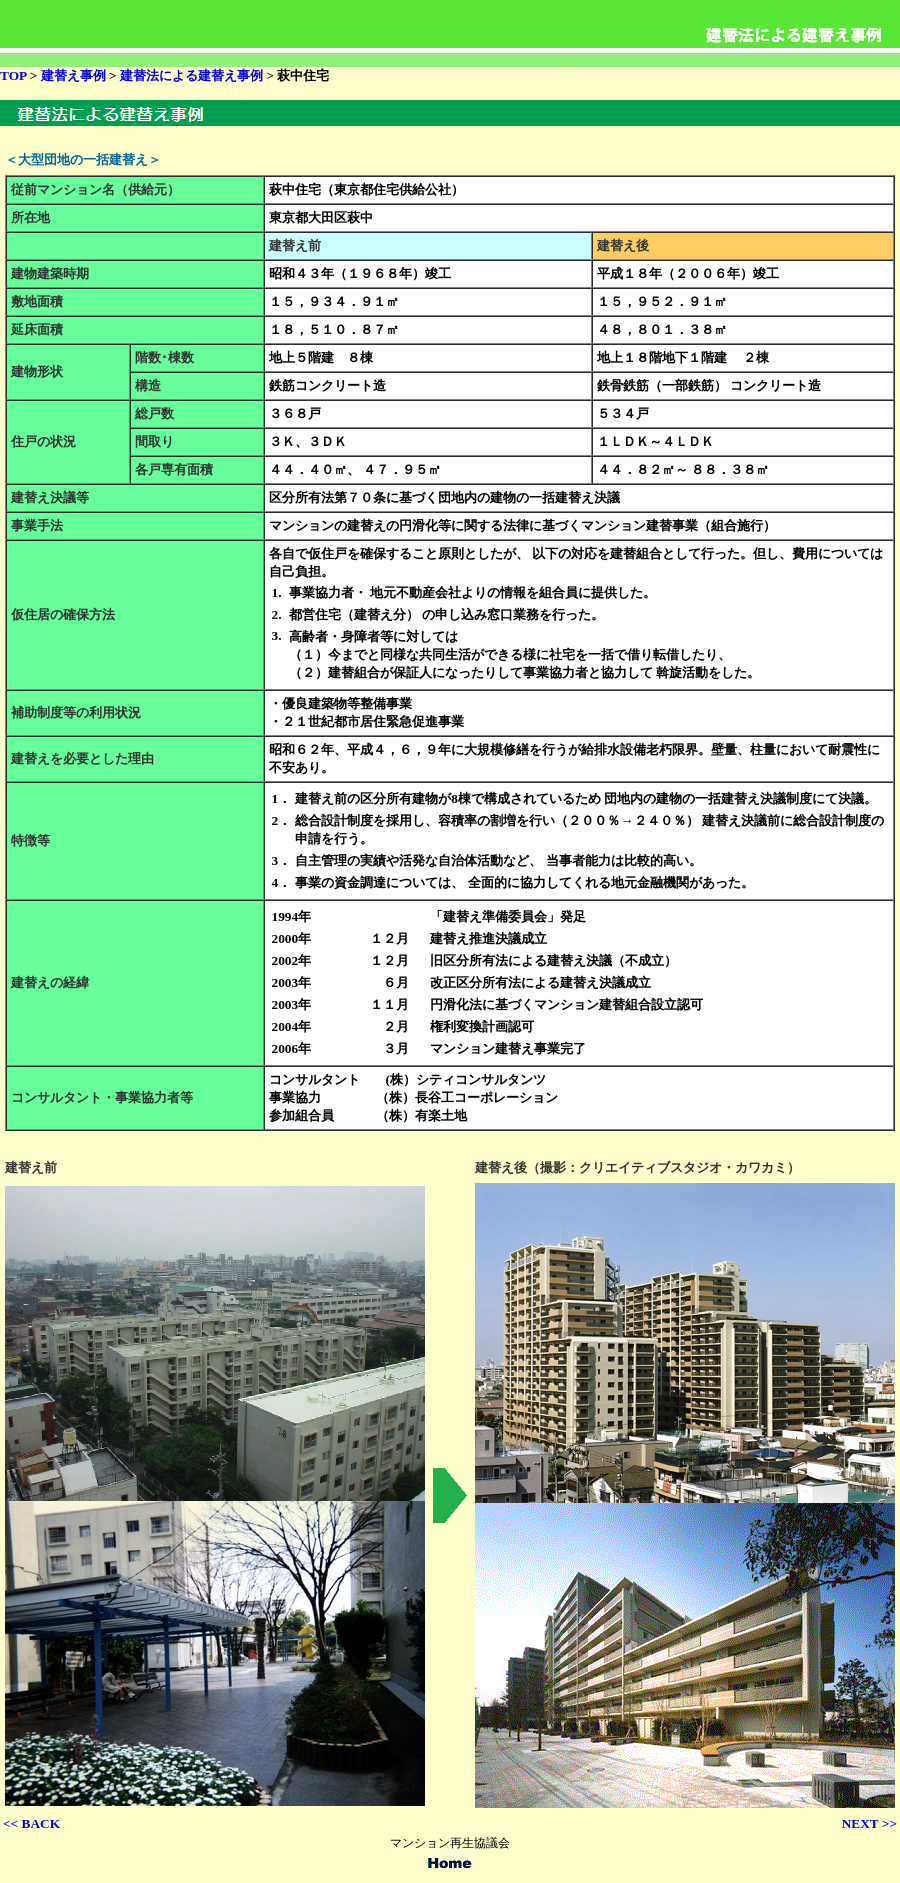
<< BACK (31, 1823)
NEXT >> (869, 1823)
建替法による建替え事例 (191, 75)
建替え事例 (71, 75)
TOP (13, 75)
